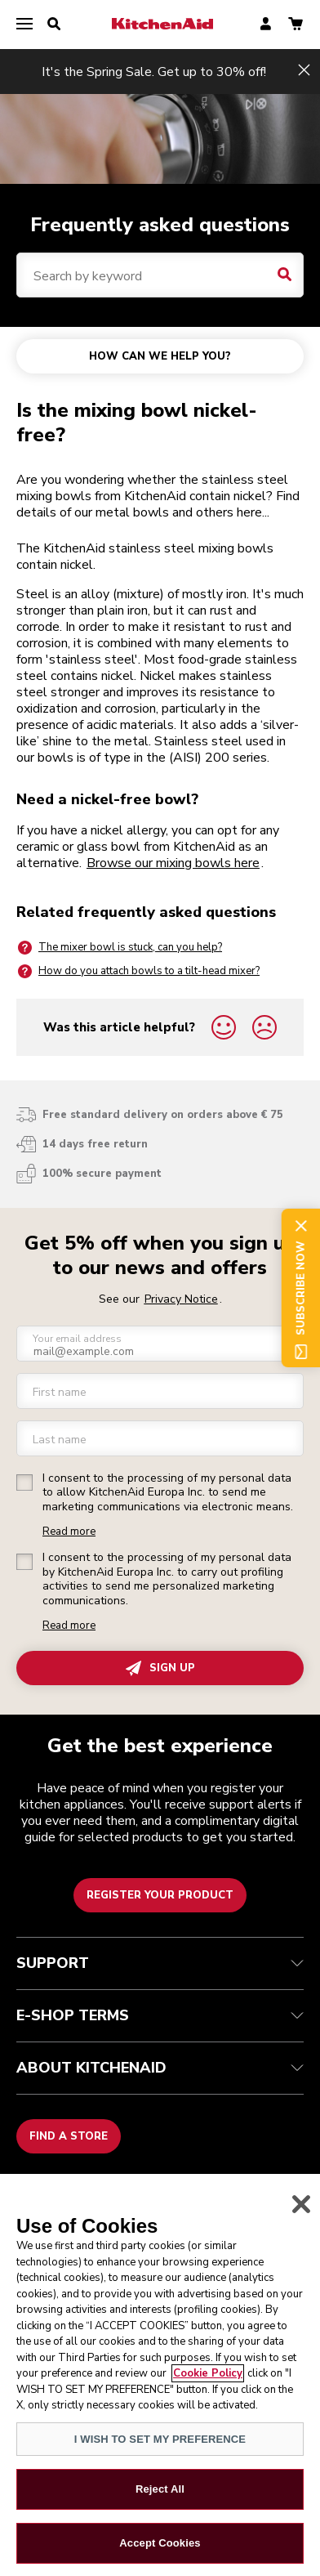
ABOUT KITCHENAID (160, 2067)
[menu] (24, 24)
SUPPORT (160, 1963)
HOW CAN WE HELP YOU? (160, 356)
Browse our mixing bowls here (173, 863)
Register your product (160, 1895)
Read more (69, 1532)
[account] (265, 25)
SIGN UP (160, 1668)
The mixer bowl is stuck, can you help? (119, 947)
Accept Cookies (159, 2552)
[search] (53, 24)
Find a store (68, 2136)
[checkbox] (24, 1482)
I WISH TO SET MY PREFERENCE (160, 2448)
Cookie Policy (207, 2382)
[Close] (301, 2213)
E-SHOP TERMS (160, 2015)
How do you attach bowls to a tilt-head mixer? (138, 971)
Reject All (160, 2498)
